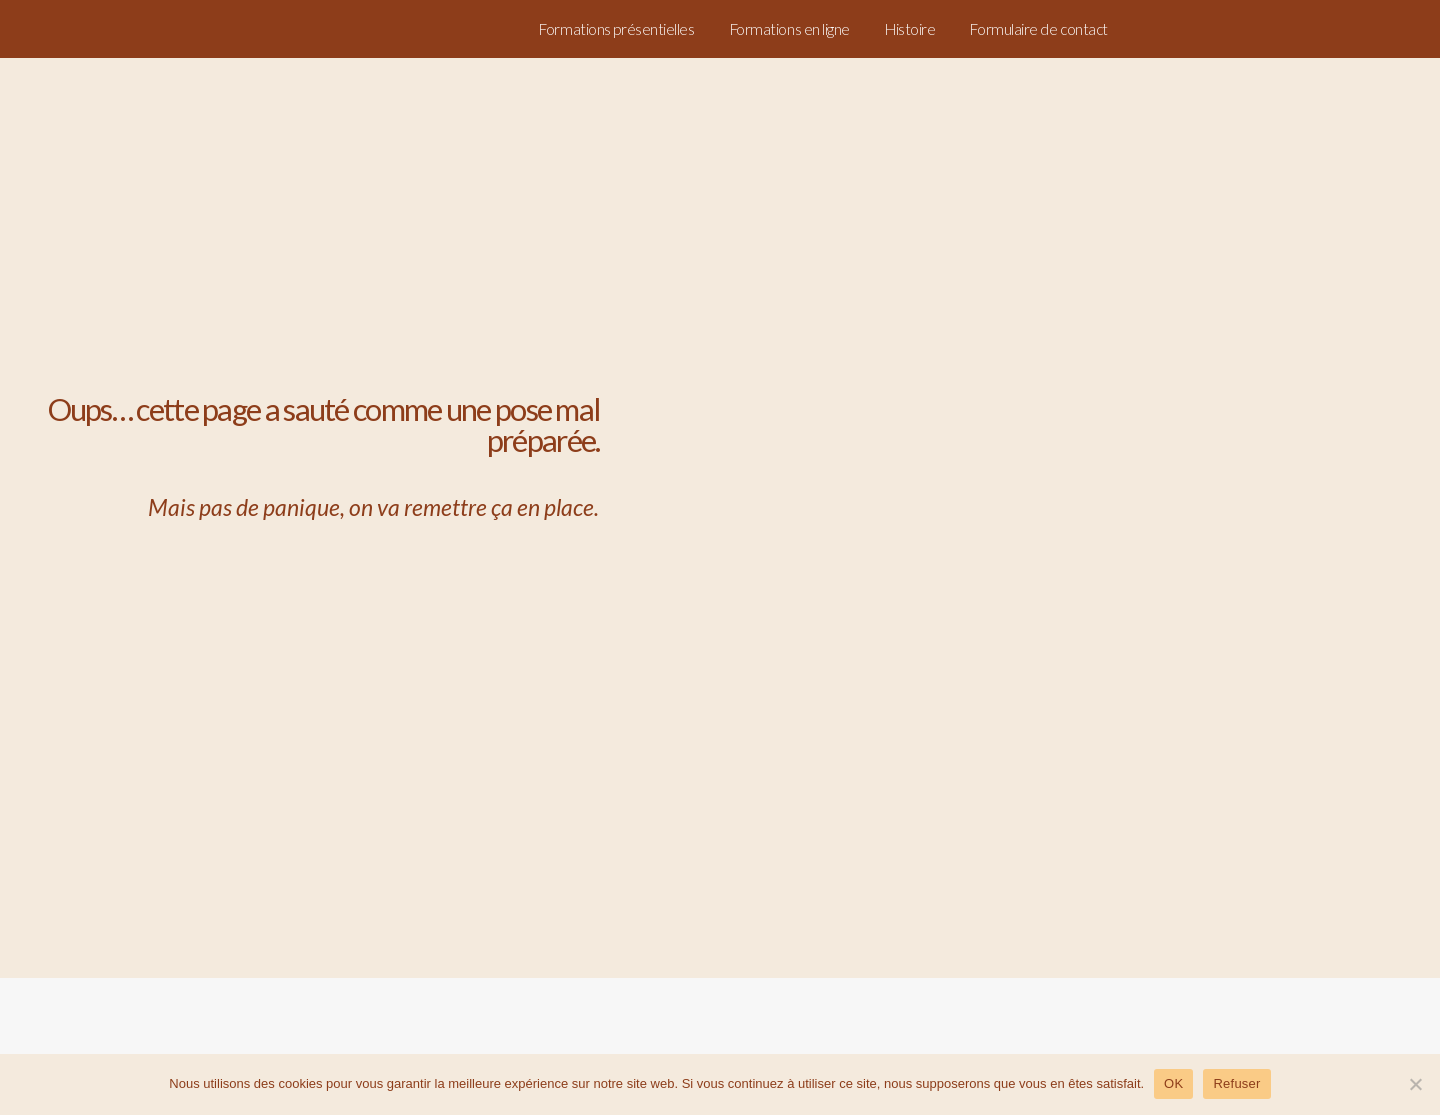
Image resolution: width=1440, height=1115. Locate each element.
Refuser (1236, 1083)
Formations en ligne (790, 29)
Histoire (910, 29)
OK (1173, 1083)
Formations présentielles (616, 29)
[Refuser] (1415, 1084)
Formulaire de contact (1039, 29)
